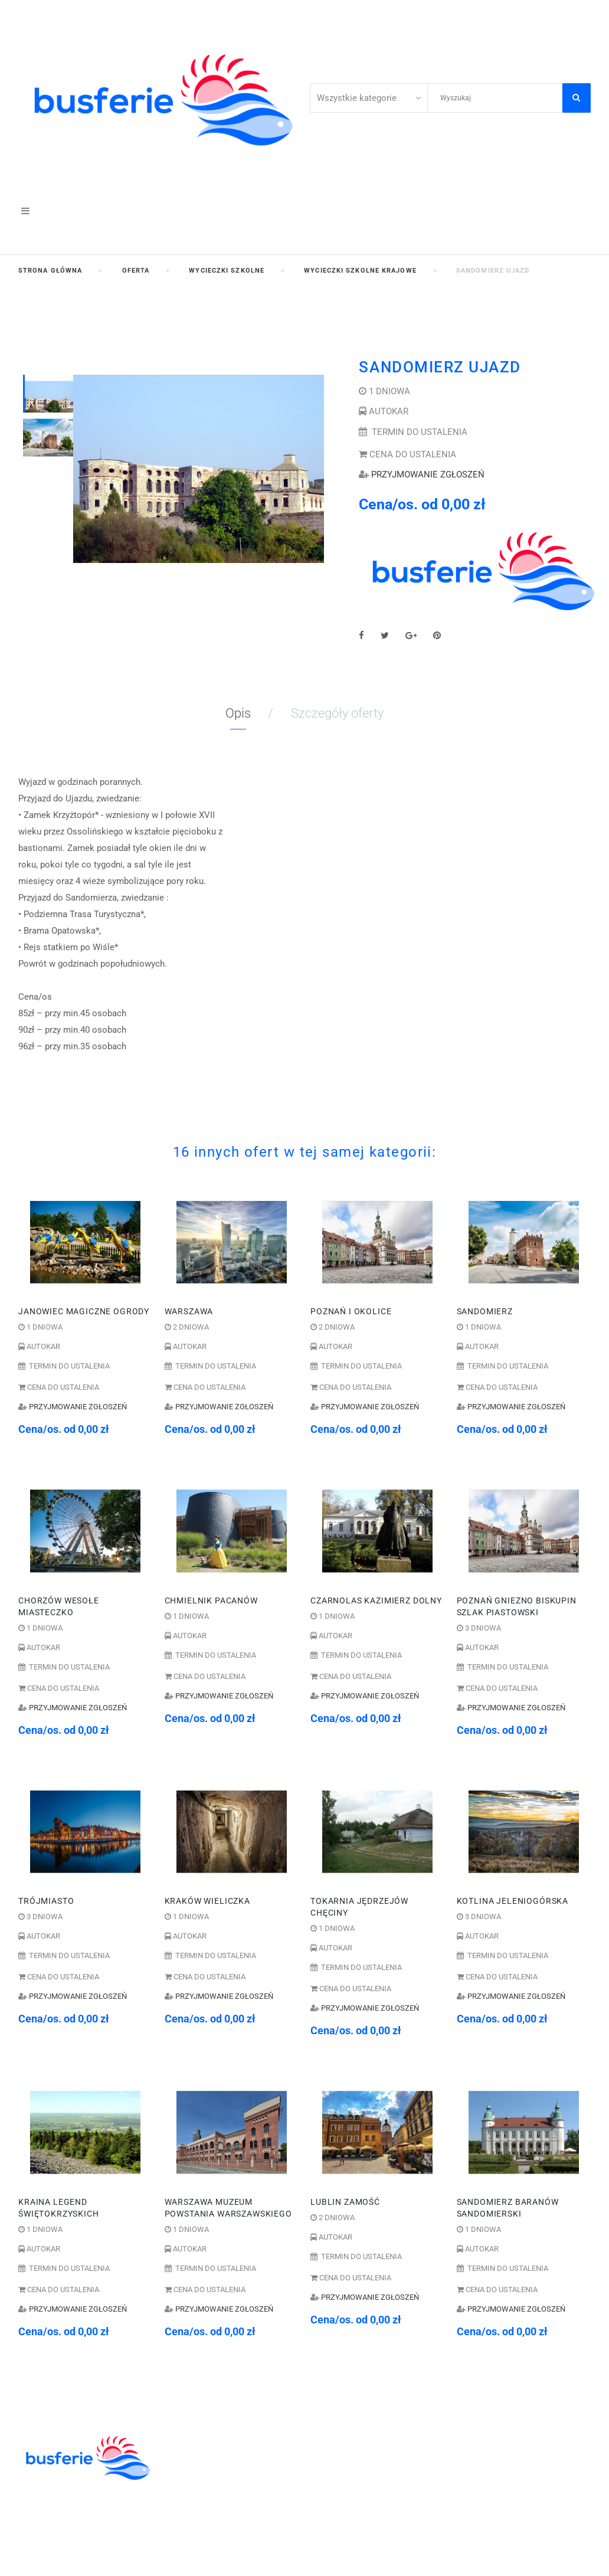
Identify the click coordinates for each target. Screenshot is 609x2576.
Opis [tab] (238, 713)
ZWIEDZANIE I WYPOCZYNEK (231, 2478)
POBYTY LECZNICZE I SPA (224, 2516)
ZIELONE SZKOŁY (204, 2465)
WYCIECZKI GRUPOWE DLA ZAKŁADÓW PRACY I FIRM (226, 2535)
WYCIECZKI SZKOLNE (214, 2452)
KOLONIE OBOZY (203, 2439)
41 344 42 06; (351, 2439)
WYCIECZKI (191, 2491)
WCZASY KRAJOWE (209, 2503)
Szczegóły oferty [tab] (337, 713)
